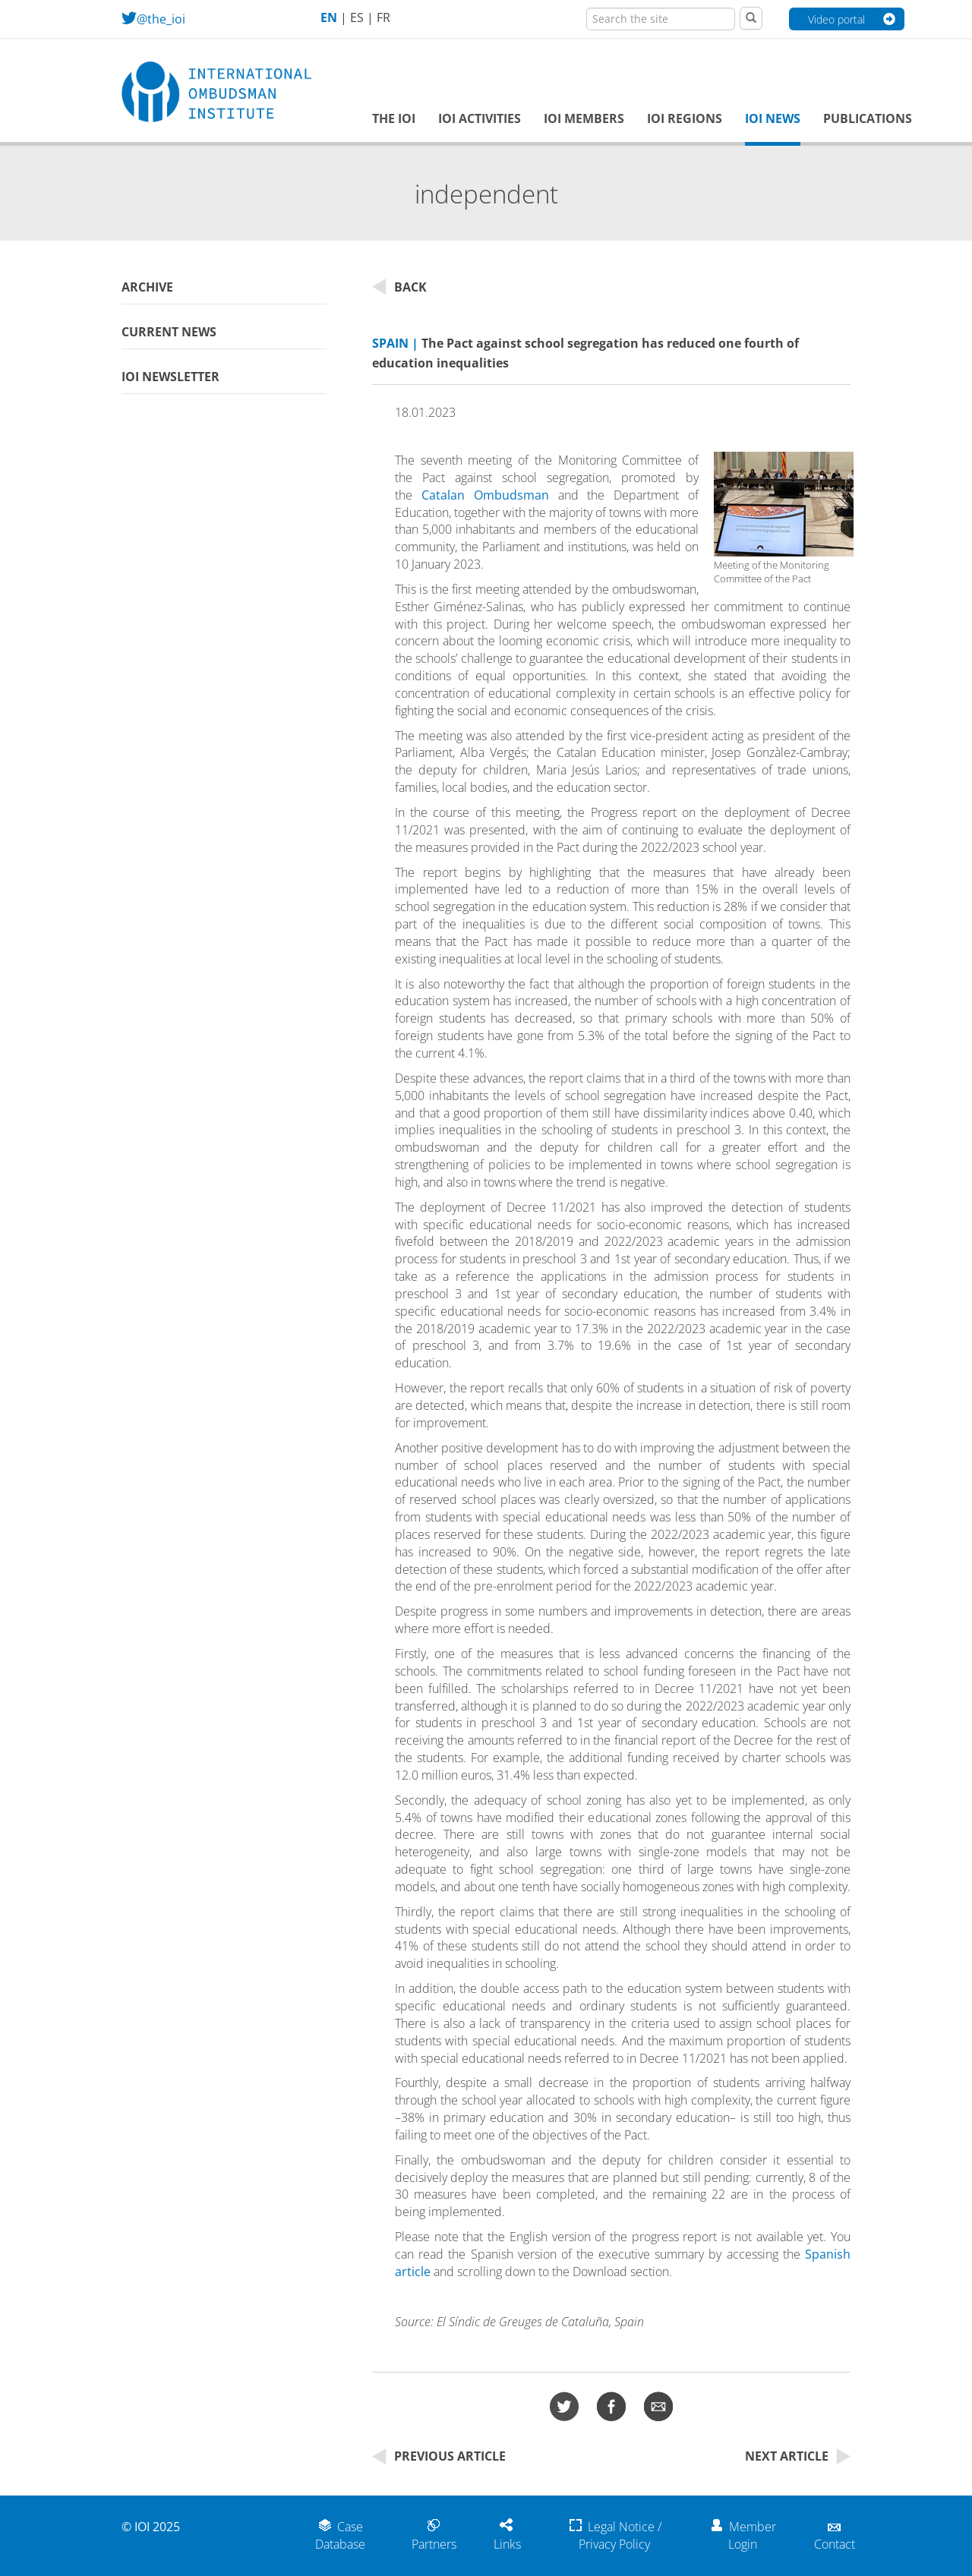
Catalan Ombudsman (485, 495)
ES (357, 17)
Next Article (797, 2456)
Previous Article (439, 2456)
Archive (147, 287)
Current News (169, 331)
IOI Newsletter (170, 376)
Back (399, 287)
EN (328, 17)
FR (383, 17)
